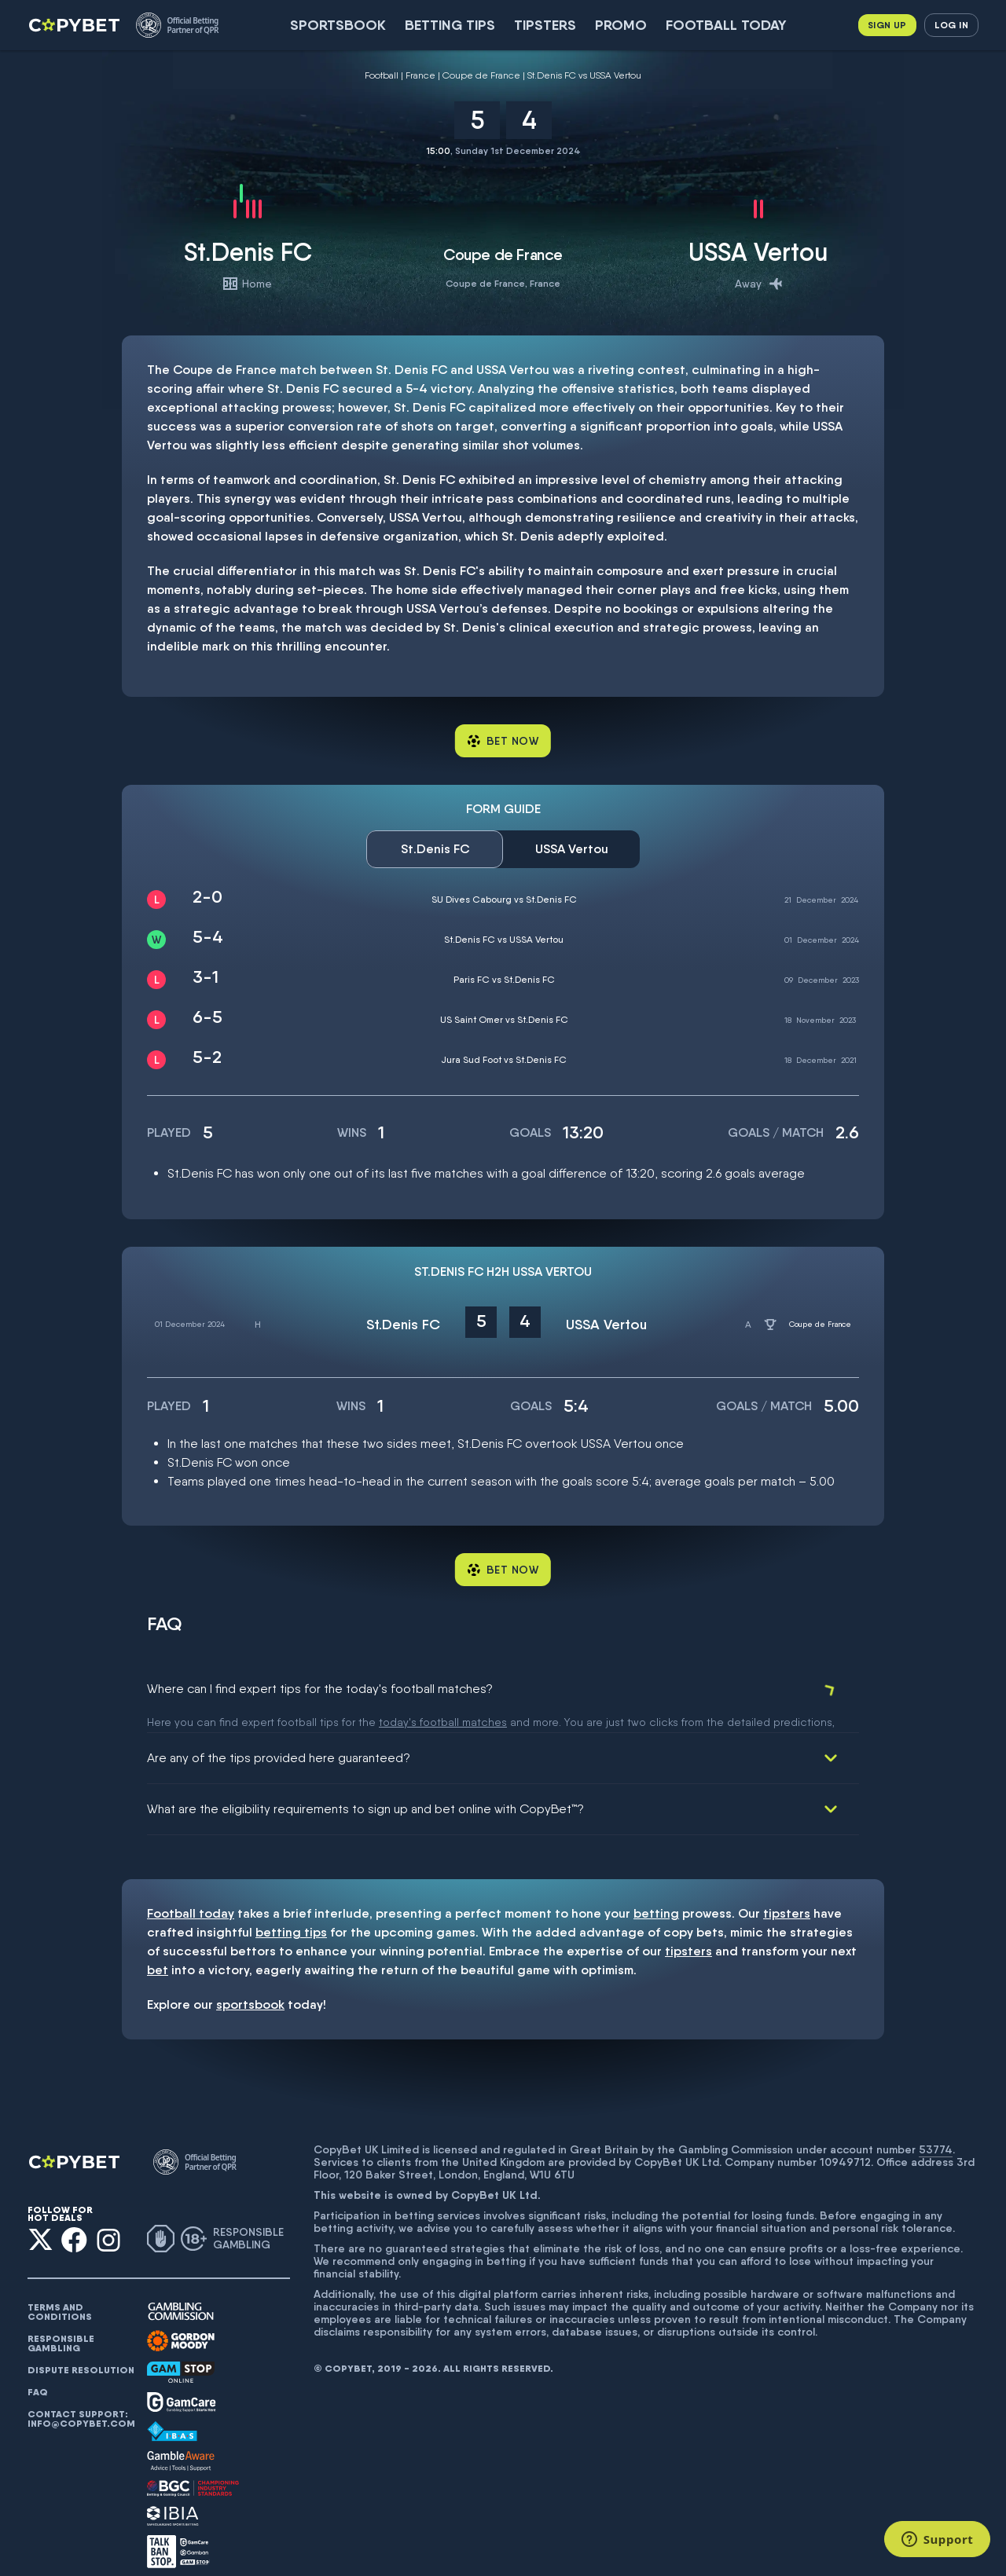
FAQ (38, 2374)
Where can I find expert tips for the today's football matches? (320, 1688)
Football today (726, 25)
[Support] (937, 2539)
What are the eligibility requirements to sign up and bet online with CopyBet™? (365, 1790)
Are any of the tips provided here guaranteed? (278, 1739)
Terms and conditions (60, 2294)
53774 (936, 2131)
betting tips (291, 1914)
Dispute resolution (81, 2352)
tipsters (786, 1895)
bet (157, 1951)
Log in (951, 25)
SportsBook (338, 25)
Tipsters (545, 25)
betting (656, 1895)
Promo (621, 25)
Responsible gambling (61, 2325)
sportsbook (250, 1986)
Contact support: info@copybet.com (81, 2400)
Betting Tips (450, 25)
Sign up (887, 25)
